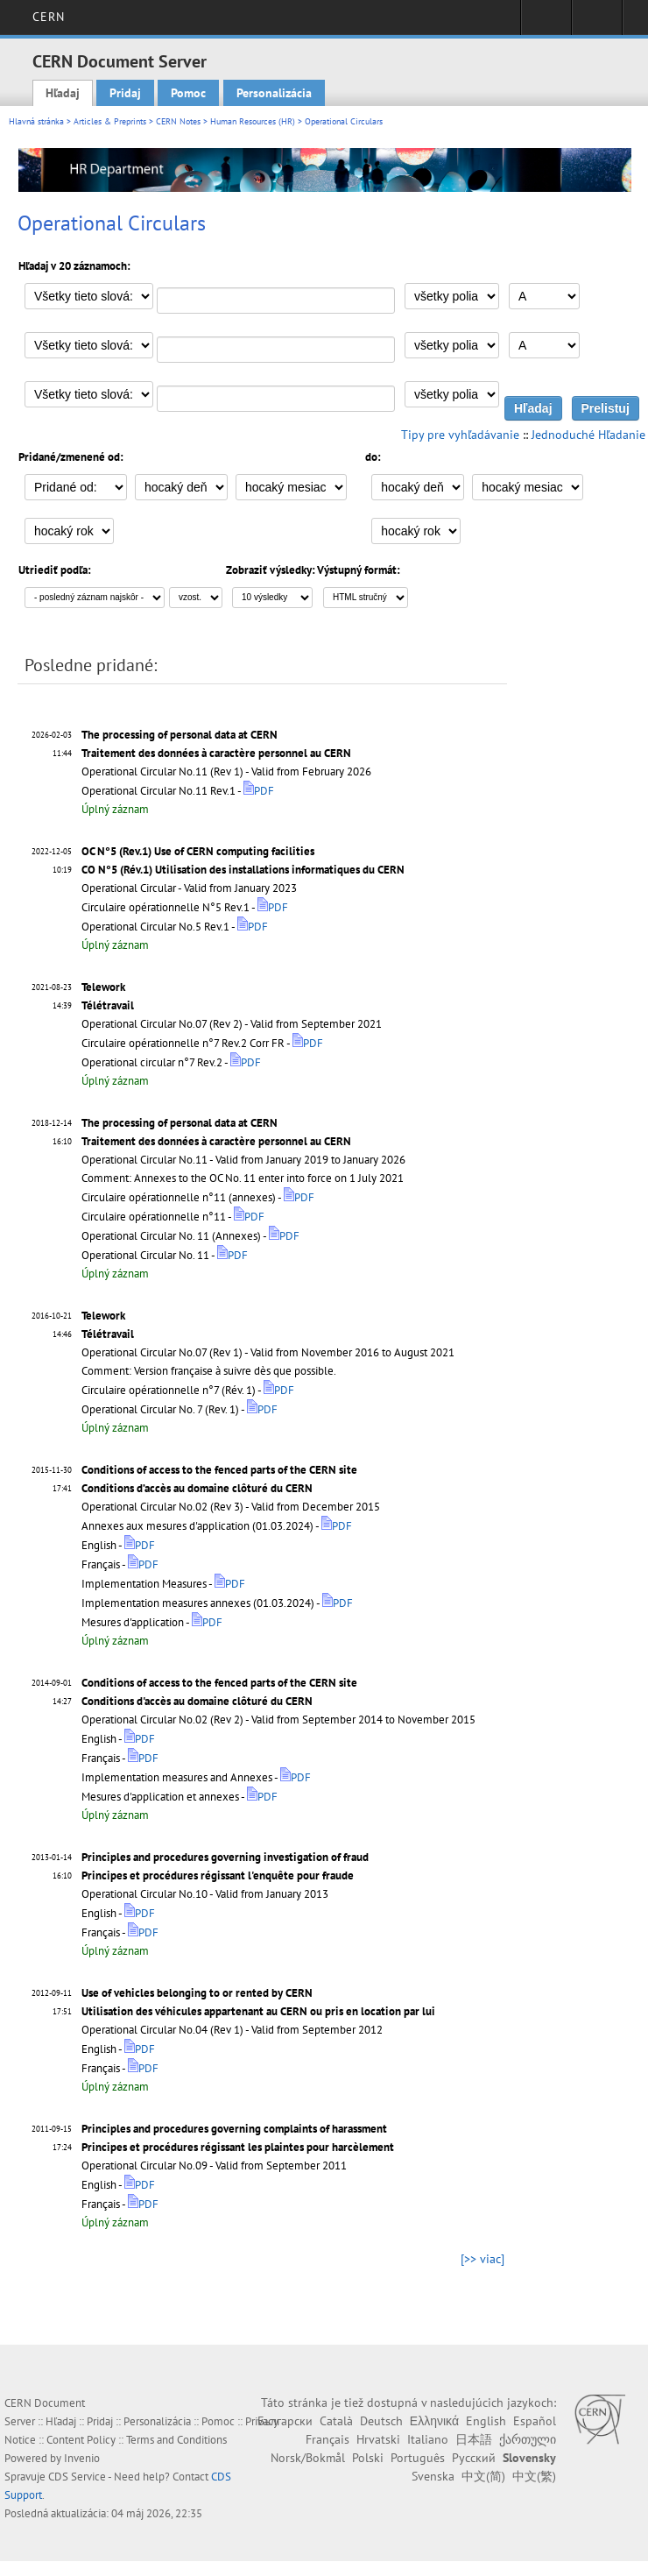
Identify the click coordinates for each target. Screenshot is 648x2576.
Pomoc (188, 93)
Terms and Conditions (176, 2439)
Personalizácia (274, 93)
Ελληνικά (434, 2421)
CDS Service (77, 2476)
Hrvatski (378, 2439)
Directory (597, 23)
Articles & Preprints (110, 121)
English (486, 2421)
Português (418, 2458)
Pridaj (125, 93)
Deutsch (381, 2421)
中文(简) (483, 2476)
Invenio (82, 2458)
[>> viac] (482, 2259)
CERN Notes (178, 121)
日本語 (473, 2439)
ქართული (527, 2439)
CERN (48, 17)
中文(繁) (534, 2476)
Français (327, 2439)
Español (534, 2421)
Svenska (433, 2476)
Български (285, 2421)
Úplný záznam (115, 809)
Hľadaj (63, 93)
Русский (474, 2458)
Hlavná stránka (36, 121)
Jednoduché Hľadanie (588, 434)
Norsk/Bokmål (308, 2458)
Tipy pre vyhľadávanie (460, 434)
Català (336, 2421)
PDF (258, 790)
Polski (368, 2458)
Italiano (427, 2439)
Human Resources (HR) (252, 121)
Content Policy (81, 2439)
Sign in (546, 23)
